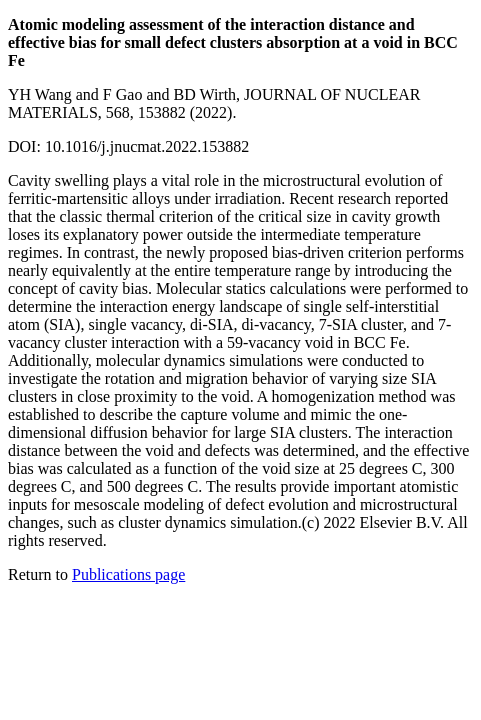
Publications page (128, 574)
